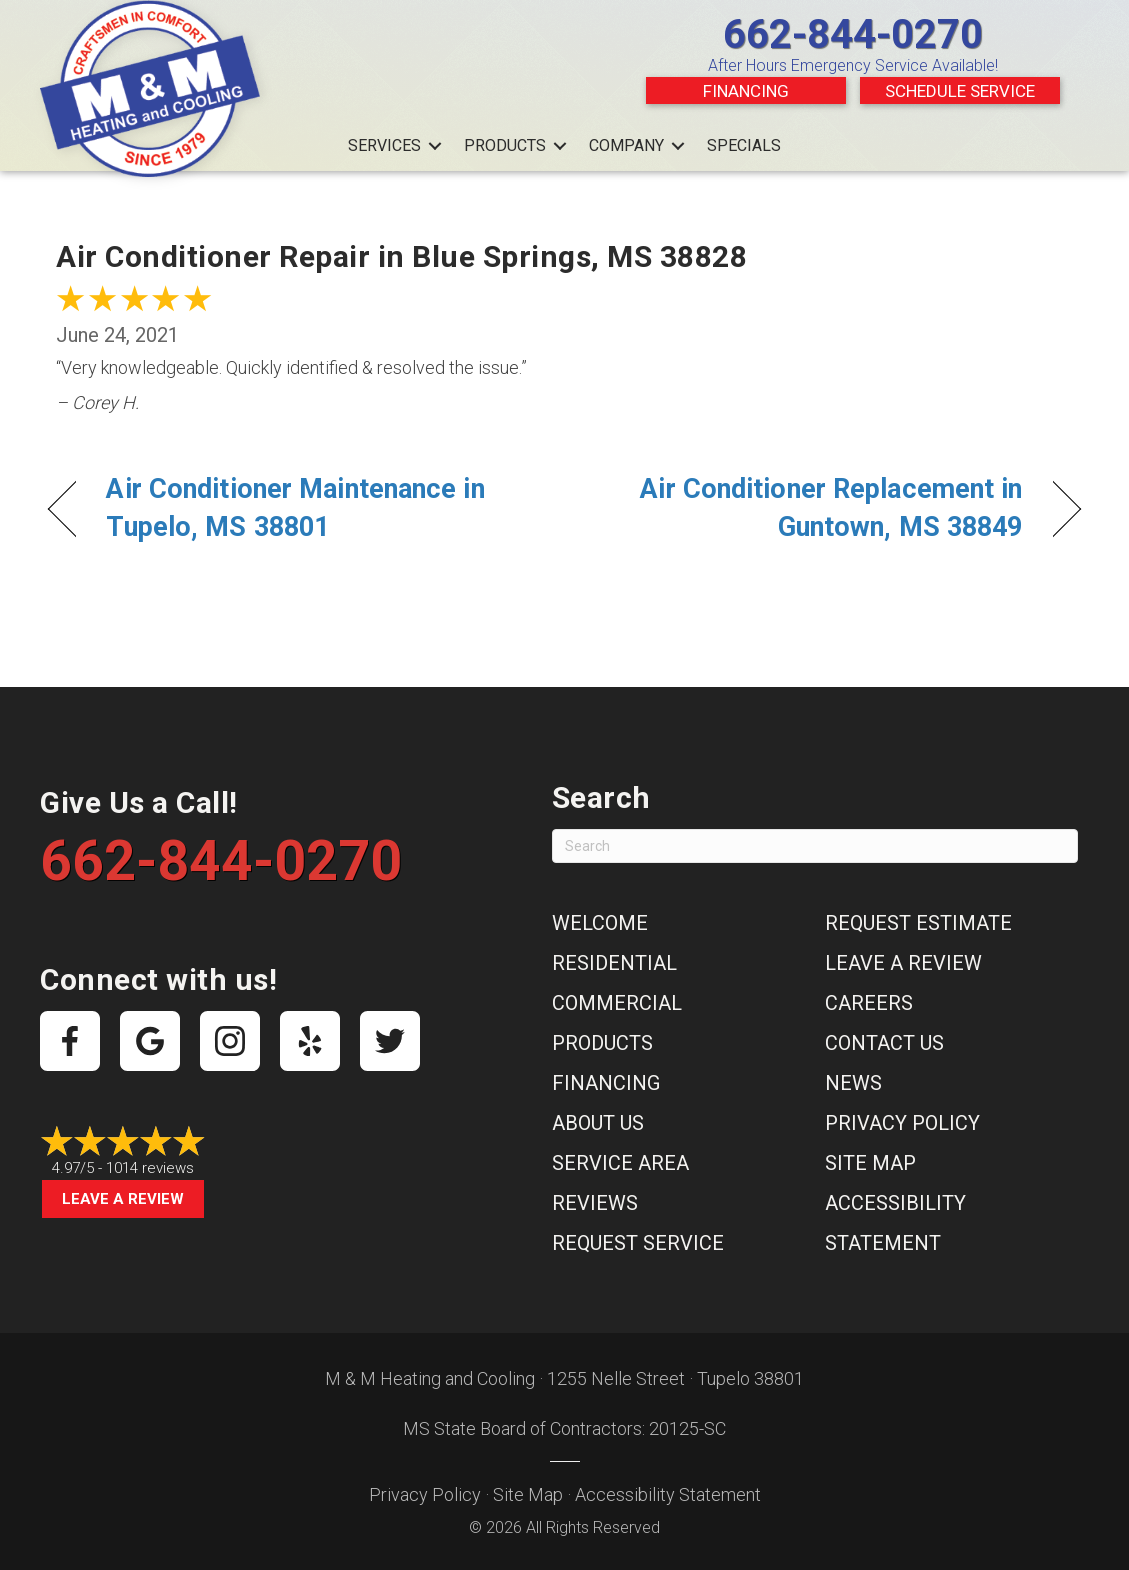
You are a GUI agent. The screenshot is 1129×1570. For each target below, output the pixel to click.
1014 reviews (150, 1168)
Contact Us (884, 1043)
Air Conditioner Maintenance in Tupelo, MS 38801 (295, 508)
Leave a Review (123, 1199)
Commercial (617, 1003)
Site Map (870, 1163)
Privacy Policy (902, 1123)
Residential (614, 963)
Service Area (620, 1163)
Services (384, 145)
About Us (598, 1123)
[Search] (815, 846)
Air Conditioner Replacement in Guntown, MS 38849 (809, 508)
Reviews (595, 1203)
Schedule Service (960, 91)
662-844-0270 (853, 34)
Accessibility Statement (668, 1494)
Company (626, 145)
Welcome (600, 923)
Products (505, 145)
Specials (744, 145)
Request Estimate (918, 923)
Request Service (638, 1243)
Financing (746, 91)
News (853, 1083)
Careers (869, 1003)
